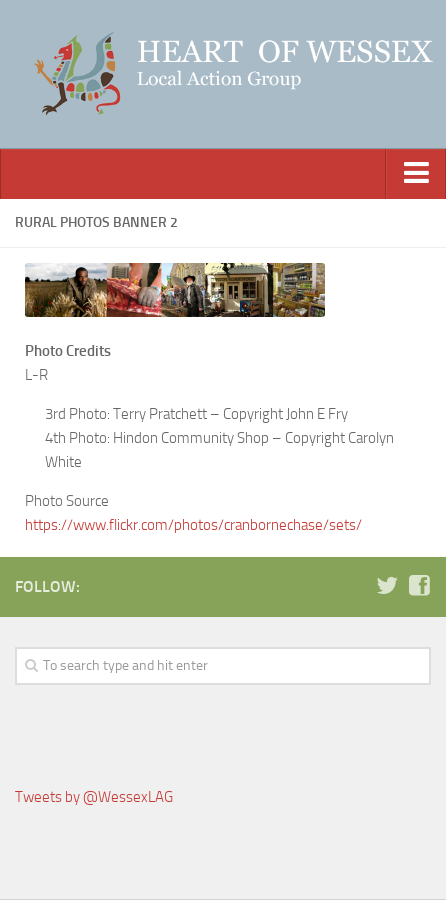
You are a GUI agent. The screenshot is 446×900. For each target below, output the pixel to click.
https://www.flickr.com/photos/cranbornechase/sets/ (193, 525)
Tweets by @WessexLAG (94, 797)
